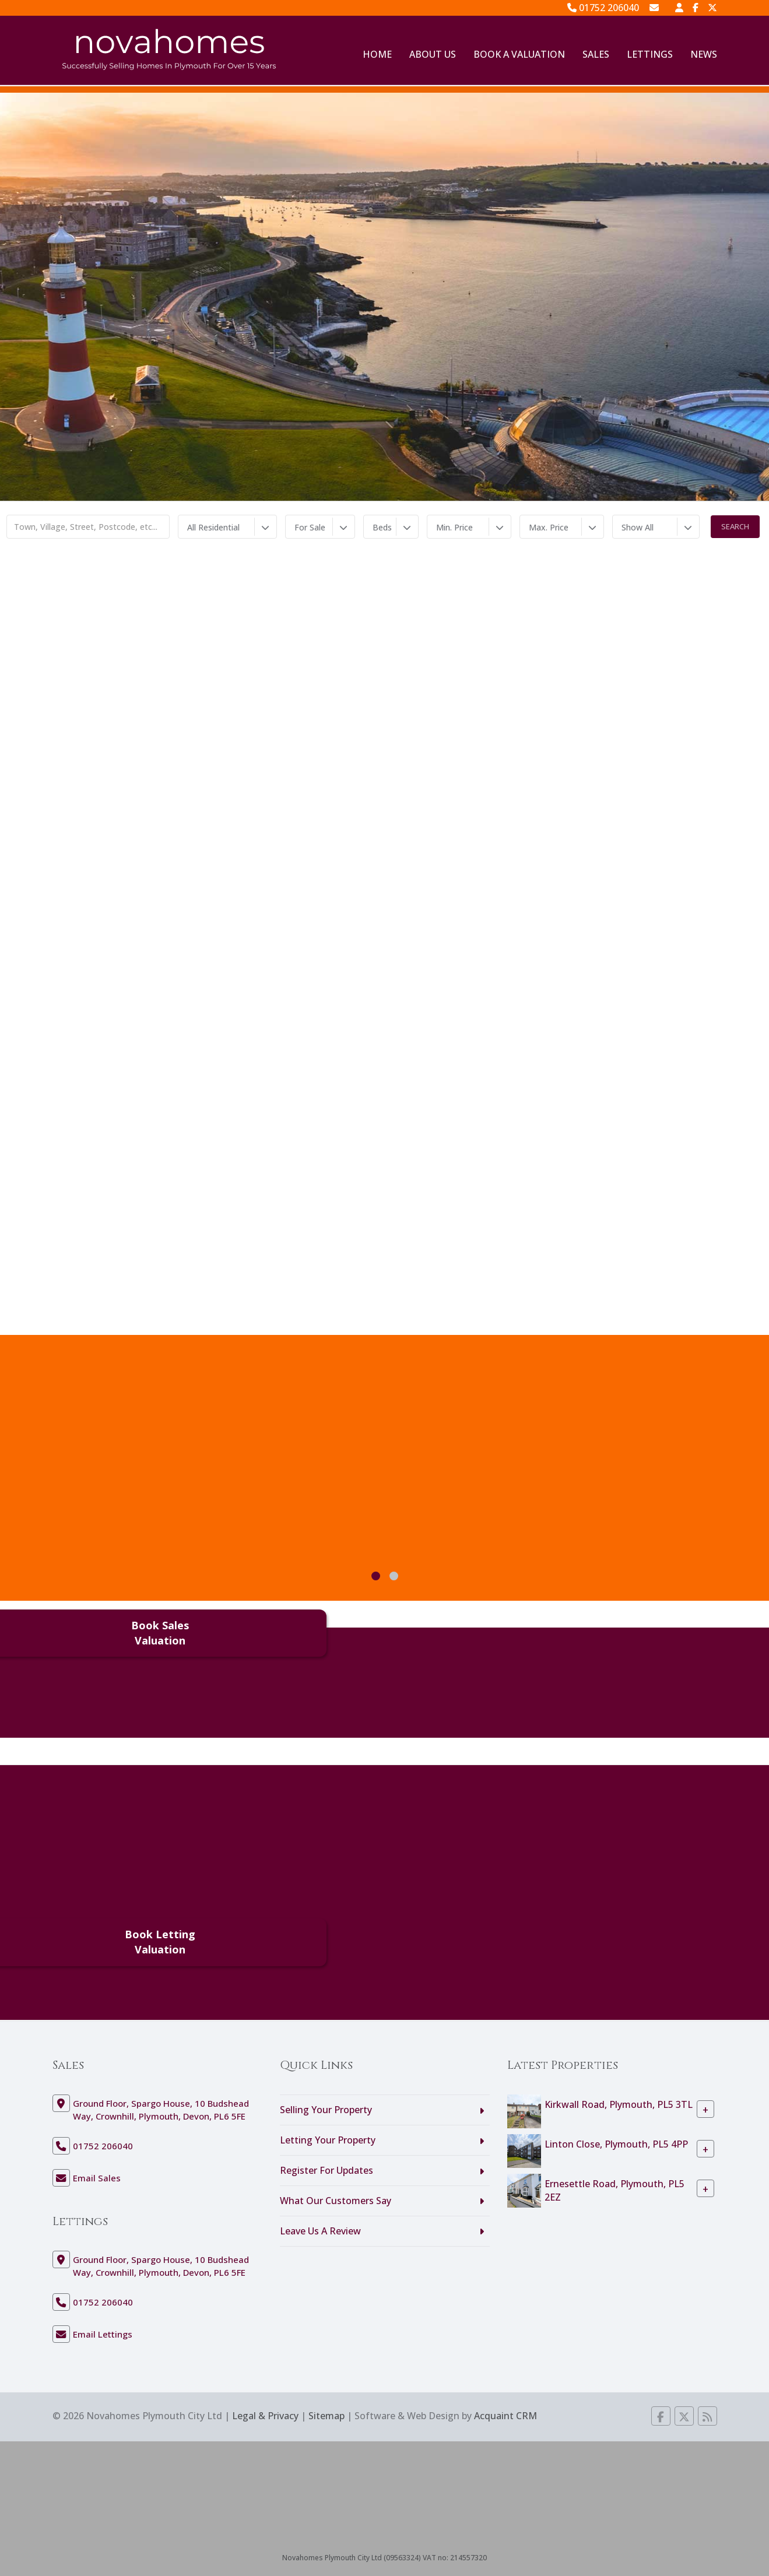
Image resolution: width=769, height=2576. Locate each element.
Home (377, 54)
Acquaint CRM (505, 2415)
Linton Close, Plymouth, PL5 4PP (616, 2144)
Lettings (650, 54)
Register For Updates (326, 2170)
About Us (432, 54)
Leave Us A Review (320, 2230)
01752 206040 (603, 7)
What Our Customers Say (335, 2200)
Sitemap (326, 2415)
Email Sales (97, 2178)
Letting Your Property (327, 2140)
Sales (595, 54)
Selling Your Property (326, 2109)
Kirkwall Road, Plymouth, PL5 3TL (619, 2104)
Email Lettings (102, 2334)
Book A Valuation (519, 54)
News (703, 54)
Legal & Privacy (265, 2415)
